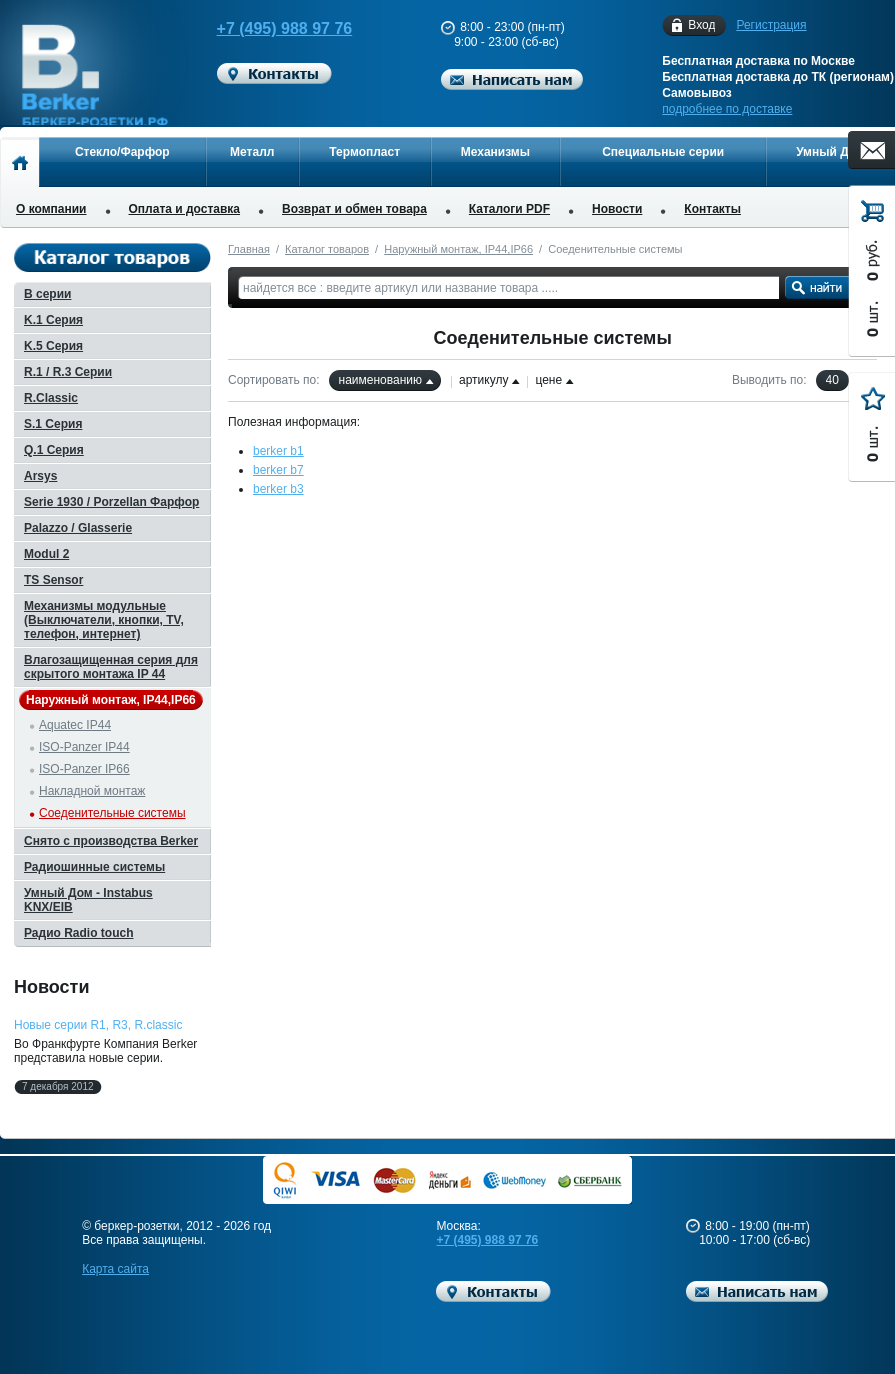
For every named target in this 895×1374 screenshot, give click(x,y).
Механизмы (495, 152)
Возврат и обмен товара (354, 209)
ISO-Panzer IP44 (84, 747)
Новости (617, 209)
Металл (252, 152)
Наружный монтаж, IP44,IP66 (458, 249)
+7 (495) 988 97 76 (270, 28)
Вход (701, 25)
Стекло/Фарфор (122, 152)
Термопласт (364, 152)
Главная (249, 249)
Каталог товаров (327, 249)
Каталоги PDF (509, 209)
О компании (51, 209)
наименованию (380, 380)
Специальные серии (663, 152)
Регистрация (771, 25)
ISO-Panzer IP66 (84, 769)
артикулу (483, 380)
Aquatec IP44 (75, 725)
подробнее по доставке (727, 109)
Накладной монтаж (92, 791)
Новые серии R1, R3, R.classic (98, 1025)
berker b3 (278, 489)
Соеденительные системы (112, 813)
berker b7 (278, 470)
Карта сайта (115, 1269)
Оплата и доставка (185, 209)
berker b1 (278, 451)
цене (548, 380)
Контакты (712, 209)
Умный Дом (830, 152)
